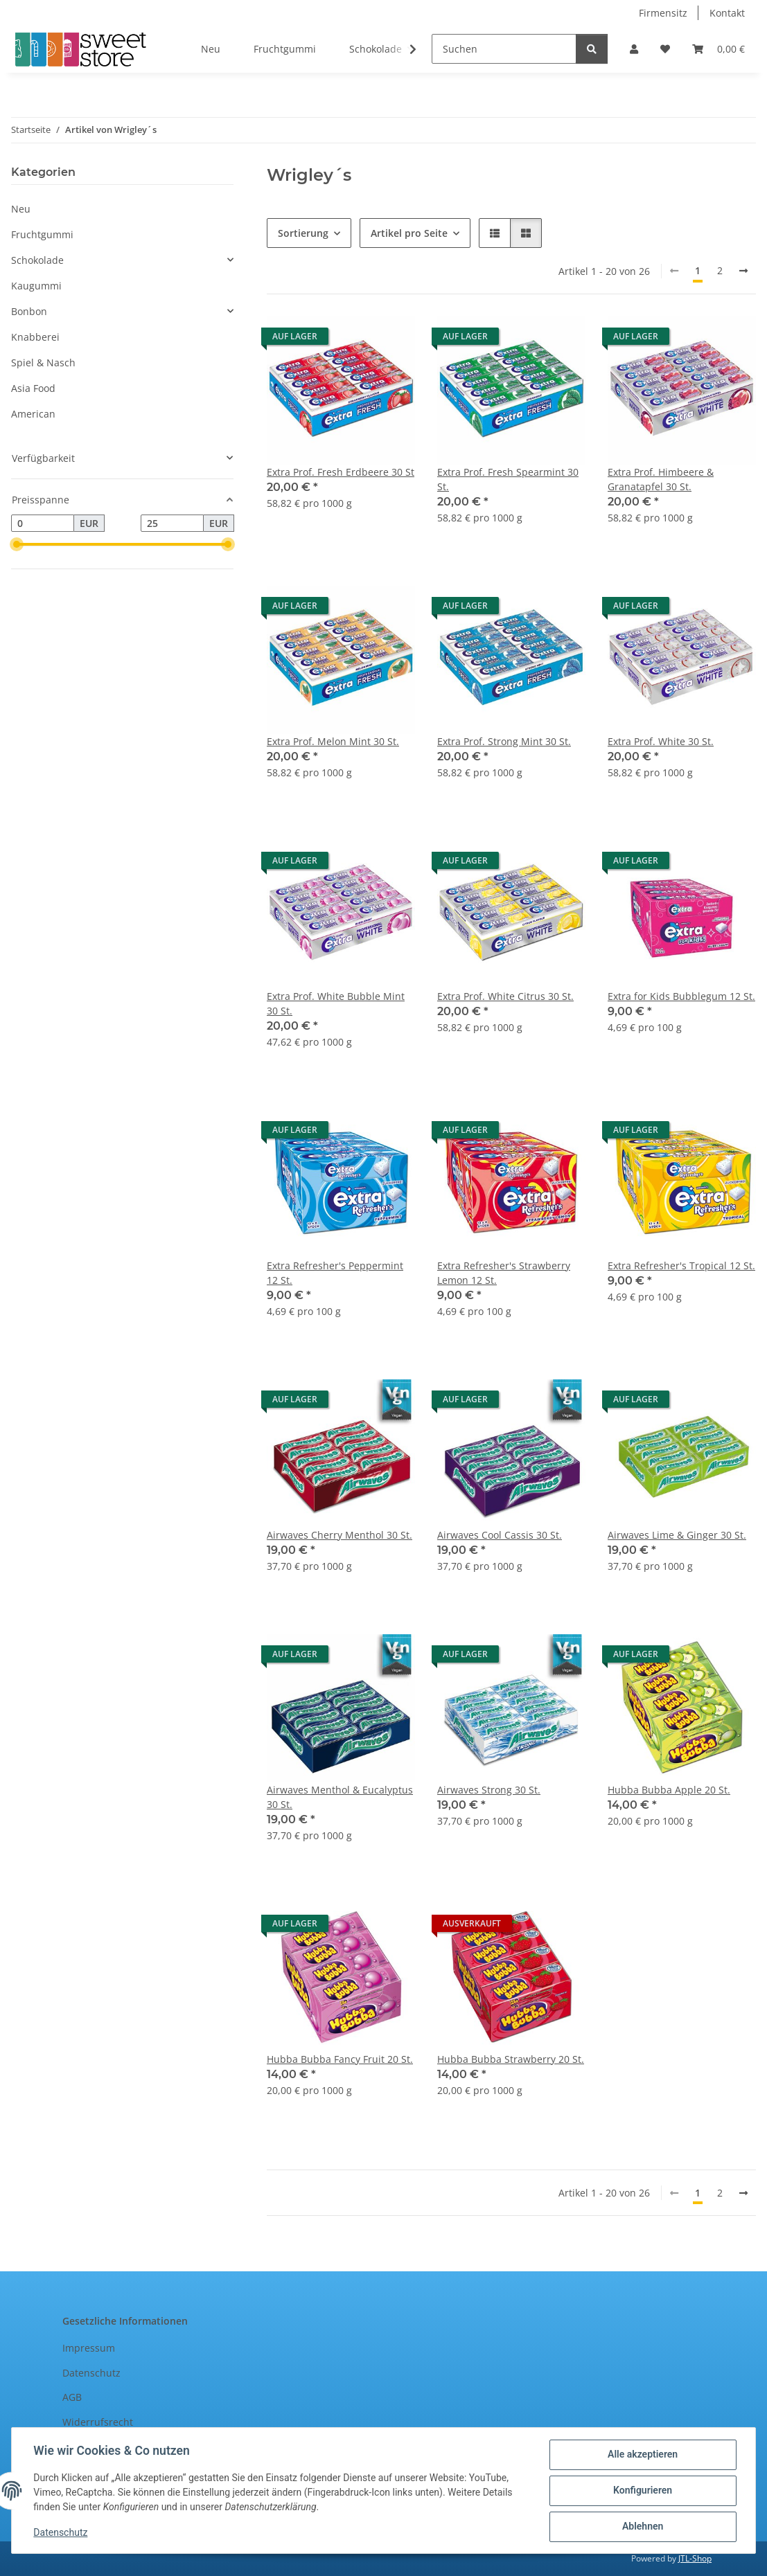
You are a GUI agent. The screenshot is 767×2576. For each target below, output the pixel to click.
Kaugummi (36, 285)
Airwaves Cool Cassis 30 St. (499, 1534)
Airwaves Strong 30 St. (488, 1789)
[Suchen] (504, 49)
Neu (20, 208)
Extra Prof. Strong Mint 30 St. (504, 741)
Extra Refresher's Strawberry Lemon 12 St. (503, 1273)
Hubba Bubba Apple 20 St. (669, 1789)
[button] (634, 49)
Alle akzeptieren (642, 2454)
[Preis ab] (42, 524)
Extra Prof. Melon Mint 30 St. (333, 741)
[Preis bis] (172, 524)
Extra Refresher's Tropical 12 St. (681, 1265)
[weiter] (743, 271)
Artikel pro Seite (409, 233)
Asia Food (33, 388)
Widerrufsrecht (97, 2422)
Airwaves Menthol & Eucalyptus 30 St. (340, 1797)
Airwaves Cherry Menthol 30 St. (339, 1534)
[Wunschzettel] (665, 49)
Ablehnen (641, 2526)
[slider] (16, 545)
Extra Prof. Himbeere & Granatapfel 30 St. (661, 479)
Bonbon (29, 311)
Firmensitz (663, 12)
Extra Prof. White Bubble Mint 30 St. (336, 1003)
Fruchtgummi (42, 234)
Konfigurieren (641, 2490)
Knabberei (35, 336)
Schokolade (37, 260)
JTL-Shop (695, 2558)
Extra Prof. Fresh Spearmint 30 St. (508, 479)
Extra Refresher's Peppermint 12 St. (335, 1273)
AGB (72, 2397)
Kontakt (727, 12)
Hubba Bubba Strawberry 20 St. (510, 2059)
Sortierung (303, 233)
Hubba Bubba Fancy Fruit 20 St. (340, 2059)
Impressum (88, 2347)
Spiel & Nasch (43, 362)
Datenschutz (61, 2533)
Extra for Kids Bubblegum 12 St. (681, 996)
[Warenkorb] (718, 49)
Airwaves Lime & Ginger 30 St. (677, 1534)
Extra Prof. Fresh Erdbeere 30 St (340, 471)
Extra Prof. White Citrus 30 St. (505, 996)
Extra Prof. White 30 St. (661, 741)
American (33, 413)
